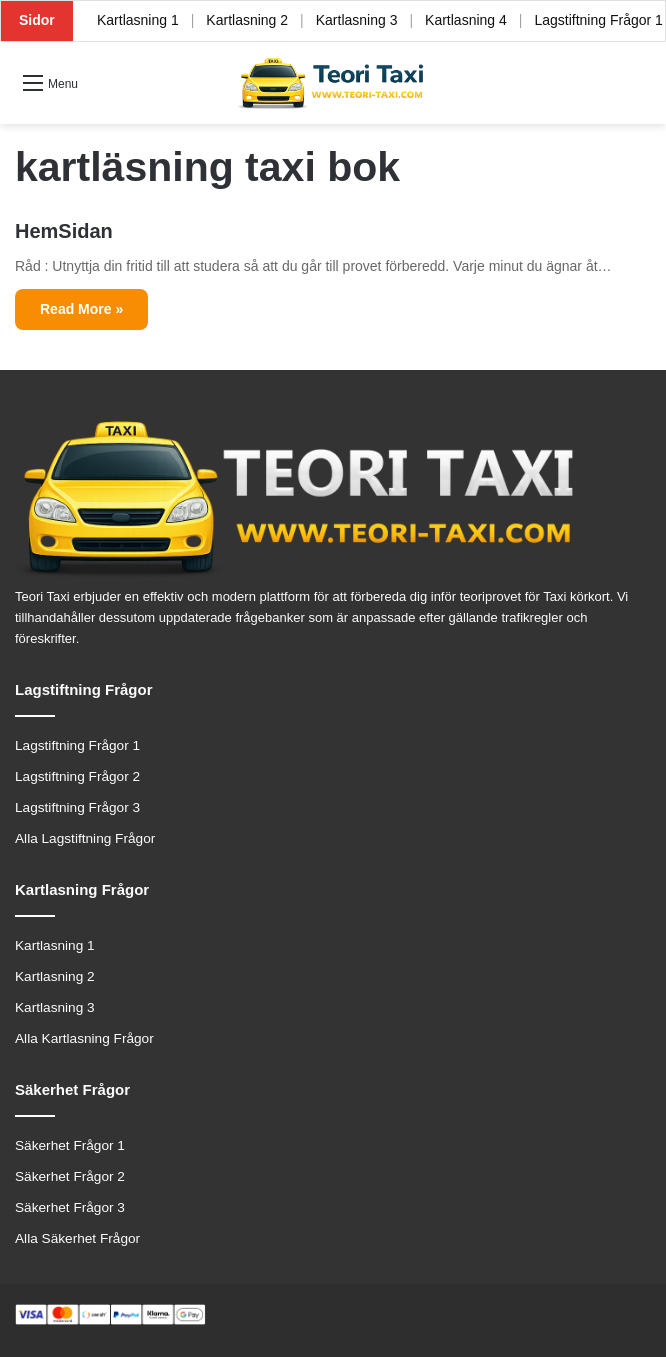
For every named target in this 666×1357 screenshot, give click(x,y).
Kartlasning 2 (247, 20)
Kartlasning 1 (138, 20)
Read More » (81, 309)
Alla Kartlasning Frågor (84, 1038)
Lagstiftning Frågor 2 (77, 776)
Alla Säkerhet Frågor (77, 1238)
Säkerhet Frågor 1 (70, 1145)
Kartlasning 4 (466, 20)
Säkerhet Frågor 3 (70, 1207)
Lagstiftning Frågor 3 (77, 807)
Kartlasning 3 (357, 20)
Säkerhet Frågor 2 (70, 1176)
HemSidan (64, 231)
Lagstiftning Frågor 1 (77, 745)
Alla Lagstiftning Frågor (85, 838)
